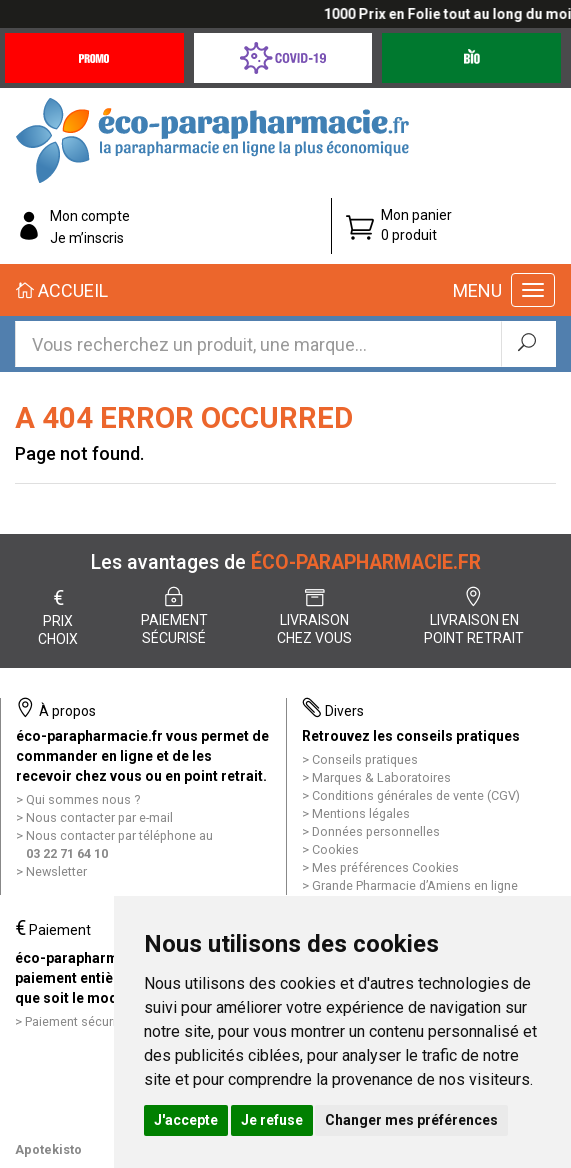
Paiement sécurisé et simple (105, 1021)
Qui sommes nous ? (83, 799)
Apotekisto (48, 1149)
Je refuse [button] (272, 1120)
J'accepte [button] (186, 1120)
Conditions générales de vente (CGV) (416, 795)
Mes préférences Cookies (385, 867)
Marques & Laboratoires (381, 777)
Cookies (335, 849)
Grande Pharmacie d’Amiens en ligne (415, 885)
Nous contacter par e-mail (99, 817)
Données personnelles (376, 831)
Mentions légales (361, 813)
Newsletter (56, 871)
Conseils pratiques (365, 759)
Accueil (62, 290)
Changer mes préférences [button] (411, 1120)
